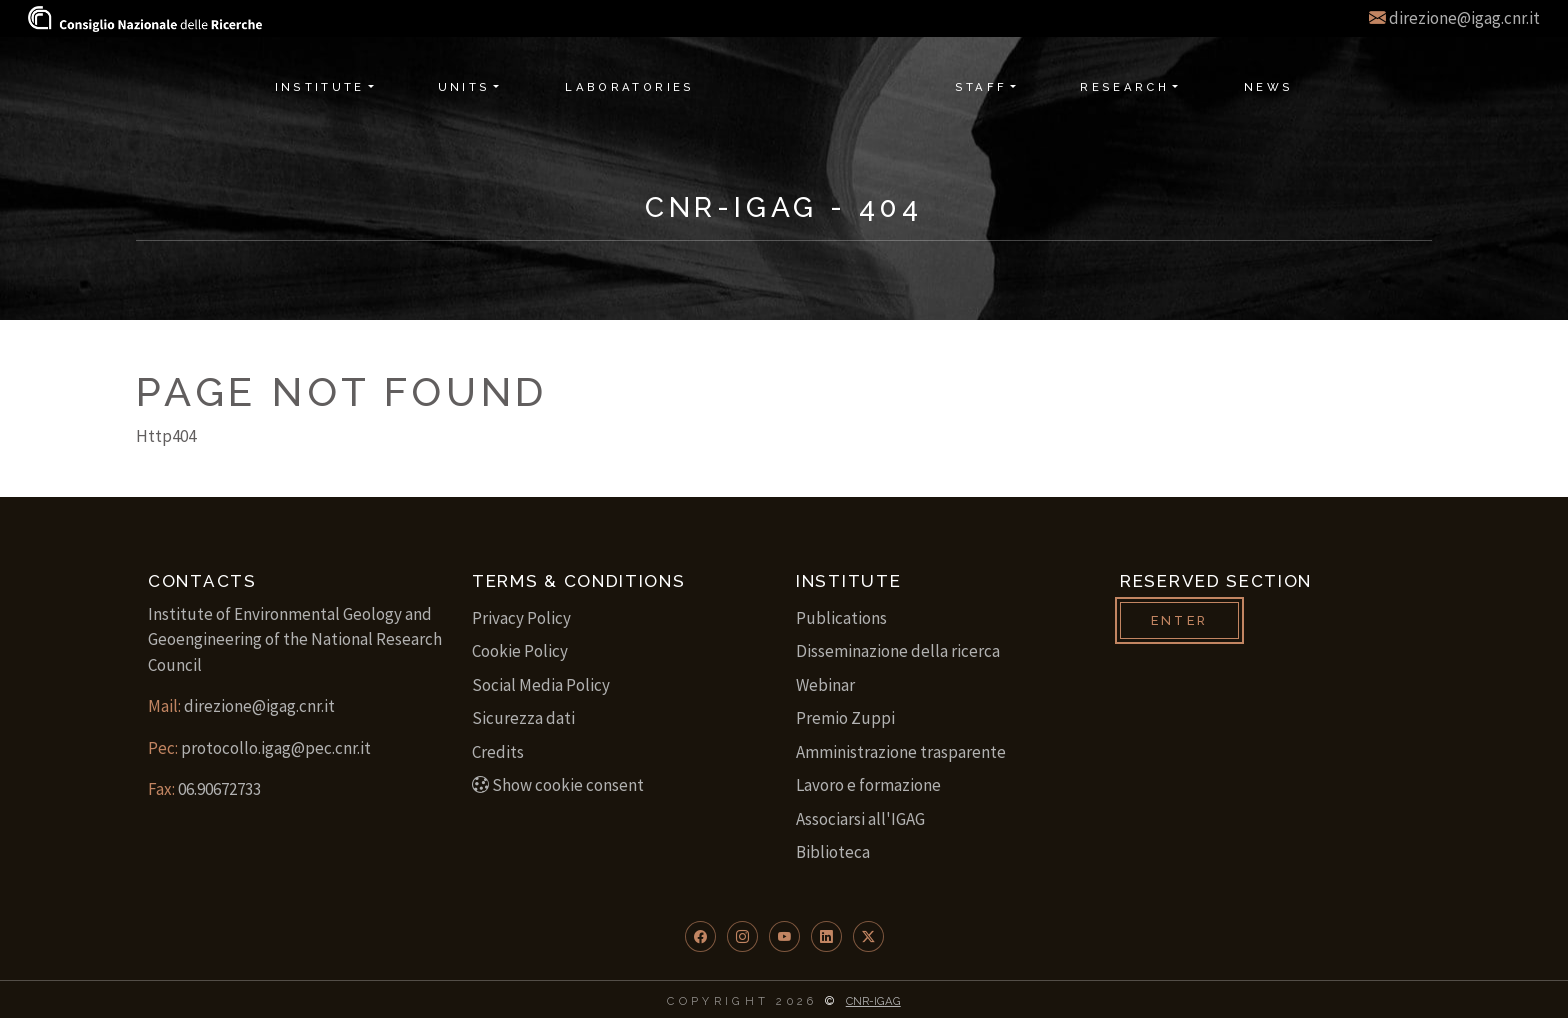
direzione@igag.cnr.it (1464, 18)
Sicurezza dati (523, 718)
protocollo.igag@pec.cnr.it (276, 748)
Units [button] (464, 87)
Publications (841, 618)
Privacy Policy (521, 618)
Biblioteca (833, 852)
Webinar (825, 685)
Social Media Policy (541, 685)
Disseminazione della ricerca (898, 651)
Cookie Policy (520, 651)
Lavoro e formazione (868, 785)
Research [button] (1124, 87)
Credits (498, 752)
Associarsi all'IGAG (860, 819)
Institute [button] (320, 87)
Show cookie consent (558, 785)
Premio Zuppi (845, 718)
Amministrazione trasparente (901, 752)
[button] (700, 936)
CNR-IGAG (873, 1001)
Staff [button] (981, 87)
